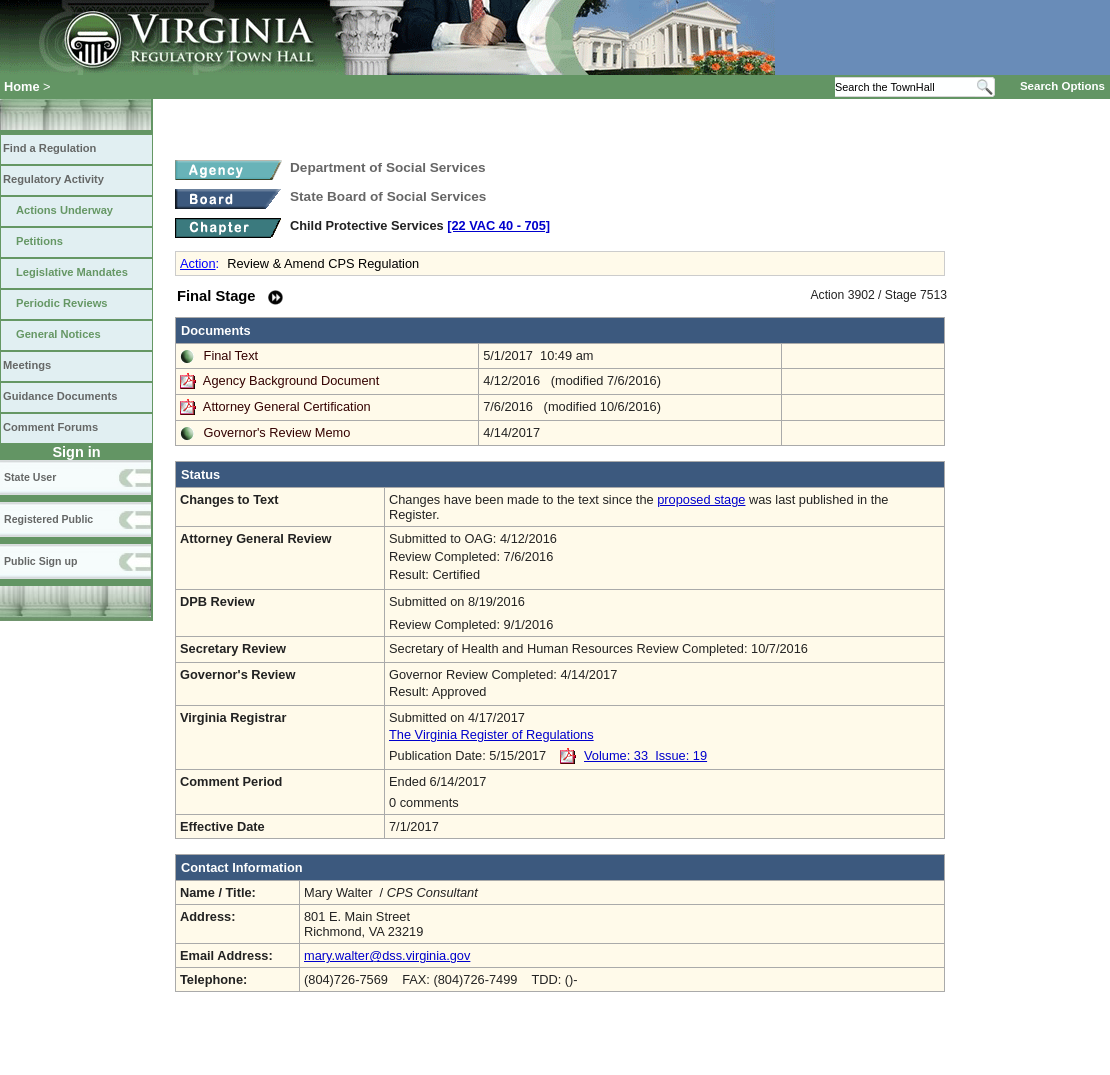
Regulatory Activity (53, 179)
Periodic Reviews (62, 303)
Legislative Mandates (72, 272)
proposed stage (701, 499)
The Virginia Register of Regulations (491, 734)
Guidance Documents (60, 396)
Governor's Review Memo (277, 432)
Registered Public (48, 519)
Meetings (27, 365)
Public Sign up (40, 561)
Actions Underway (64, 210)
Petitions (39, 241)
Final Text (231, 355)
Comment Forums (50, 427)
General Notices (58, 334)
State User (30, 477)
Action (198, 263)
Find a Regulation (49, 148)
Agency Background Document (291, 380)
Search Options (1062, 86)
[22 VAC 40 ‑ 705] (498, 225)
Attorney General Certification (287, 406)
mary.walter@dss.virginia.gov (387, 955)
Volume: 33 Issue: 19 (645, 755)
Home (22, 86)
